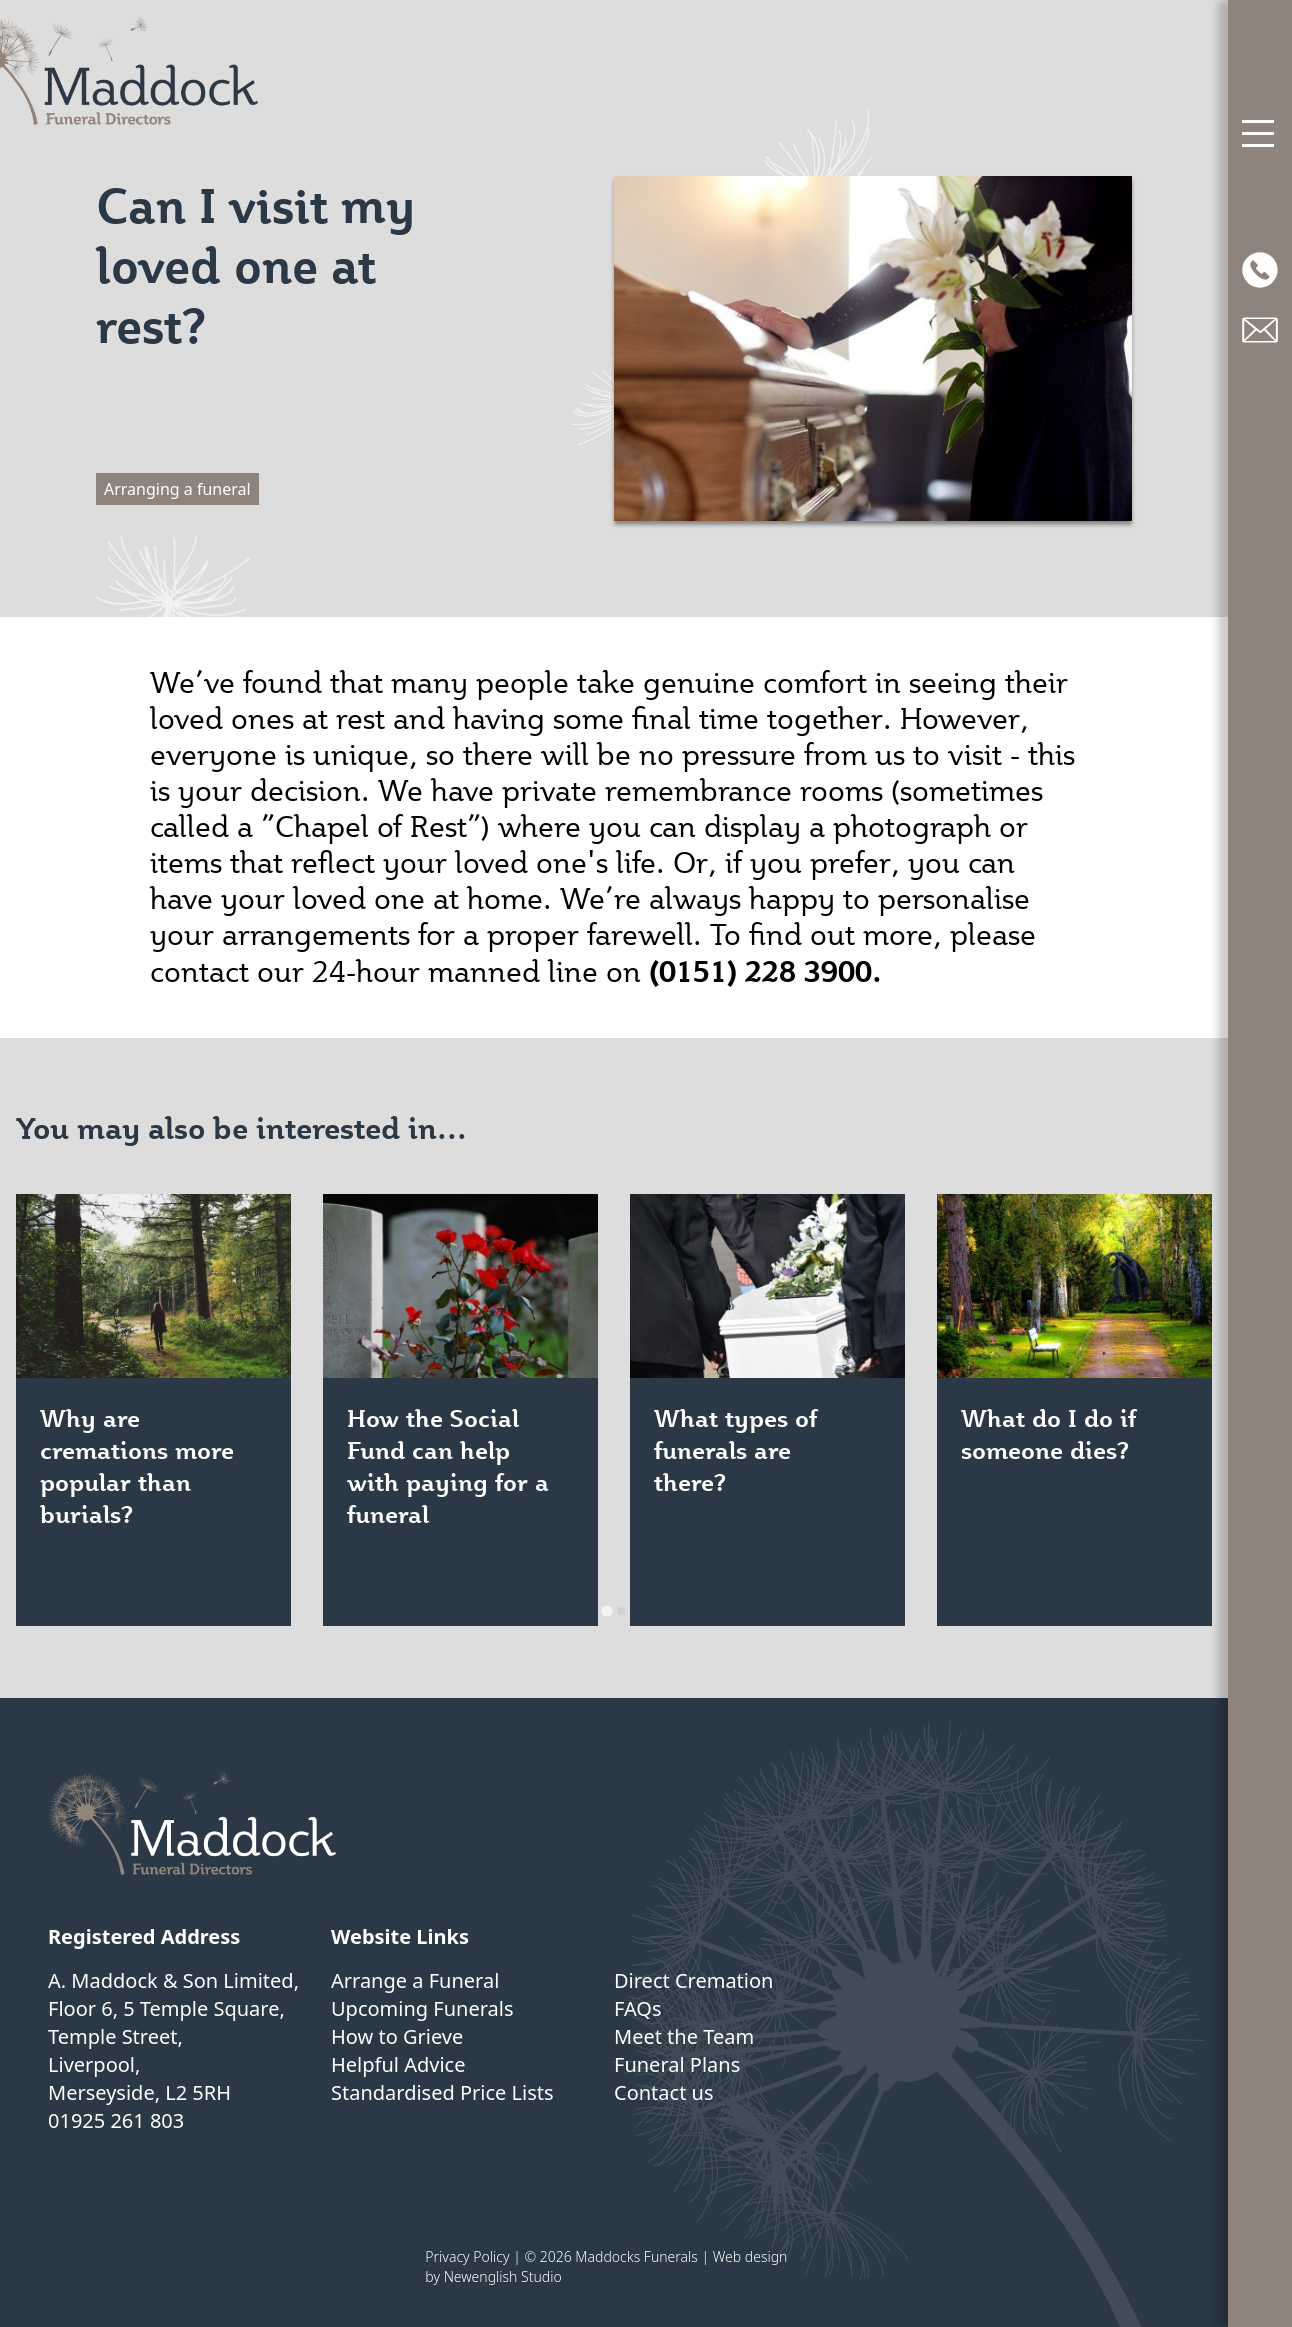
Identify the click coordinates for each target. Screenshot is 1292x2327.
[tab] (606, 1610)
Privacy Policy (467, 2256)
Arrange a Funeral (415, 1980)
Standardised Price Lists (442, 2092)
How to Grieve (397, 2036)
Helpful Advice (398, 2064)
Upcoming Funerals (422, 2008)
